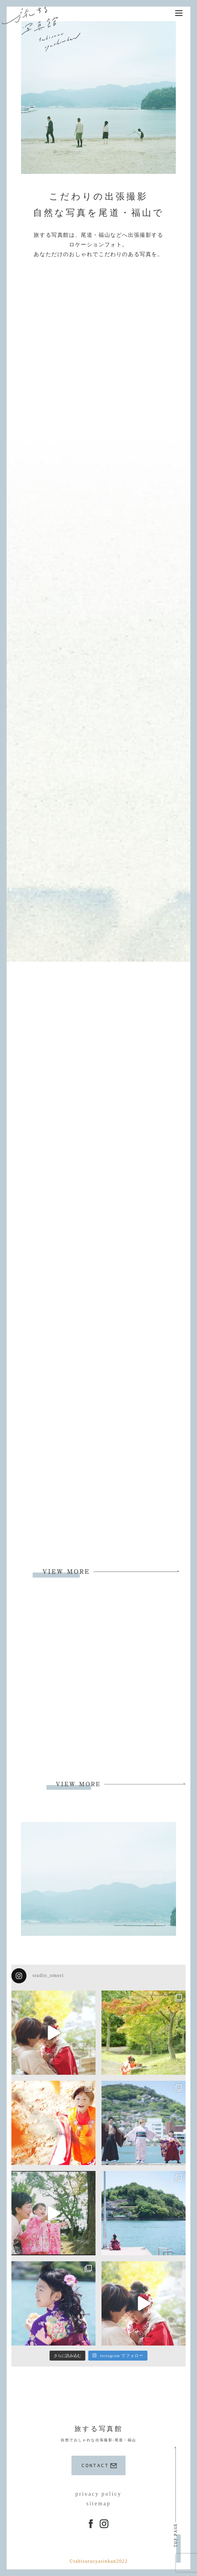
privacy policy (98, 2494)
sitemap (98, 2503)
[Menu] (179, 13)
